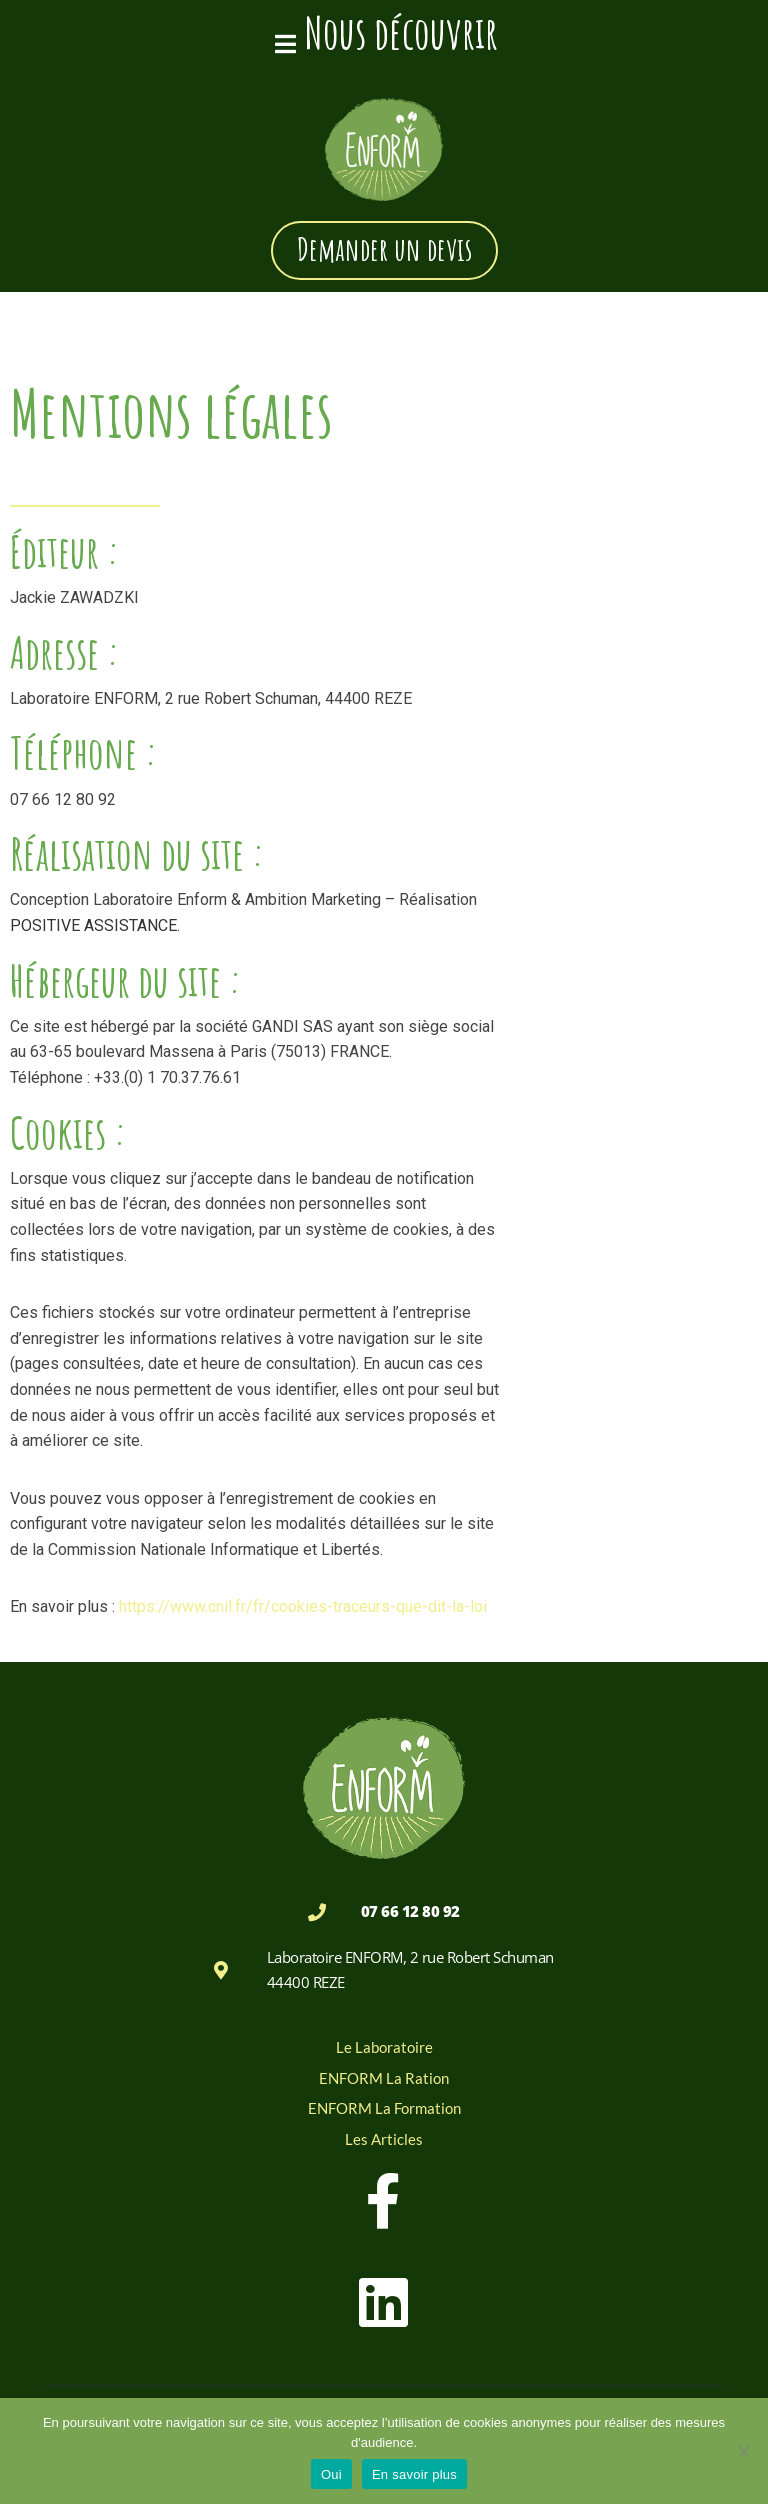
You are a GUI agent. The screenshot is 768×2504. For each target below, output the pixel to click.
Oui (331, 2474)
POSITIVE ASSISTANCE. (95, 926)
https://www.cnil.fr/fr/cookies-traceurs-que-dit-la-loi (303, 1608)
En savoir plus (414, 2474)
